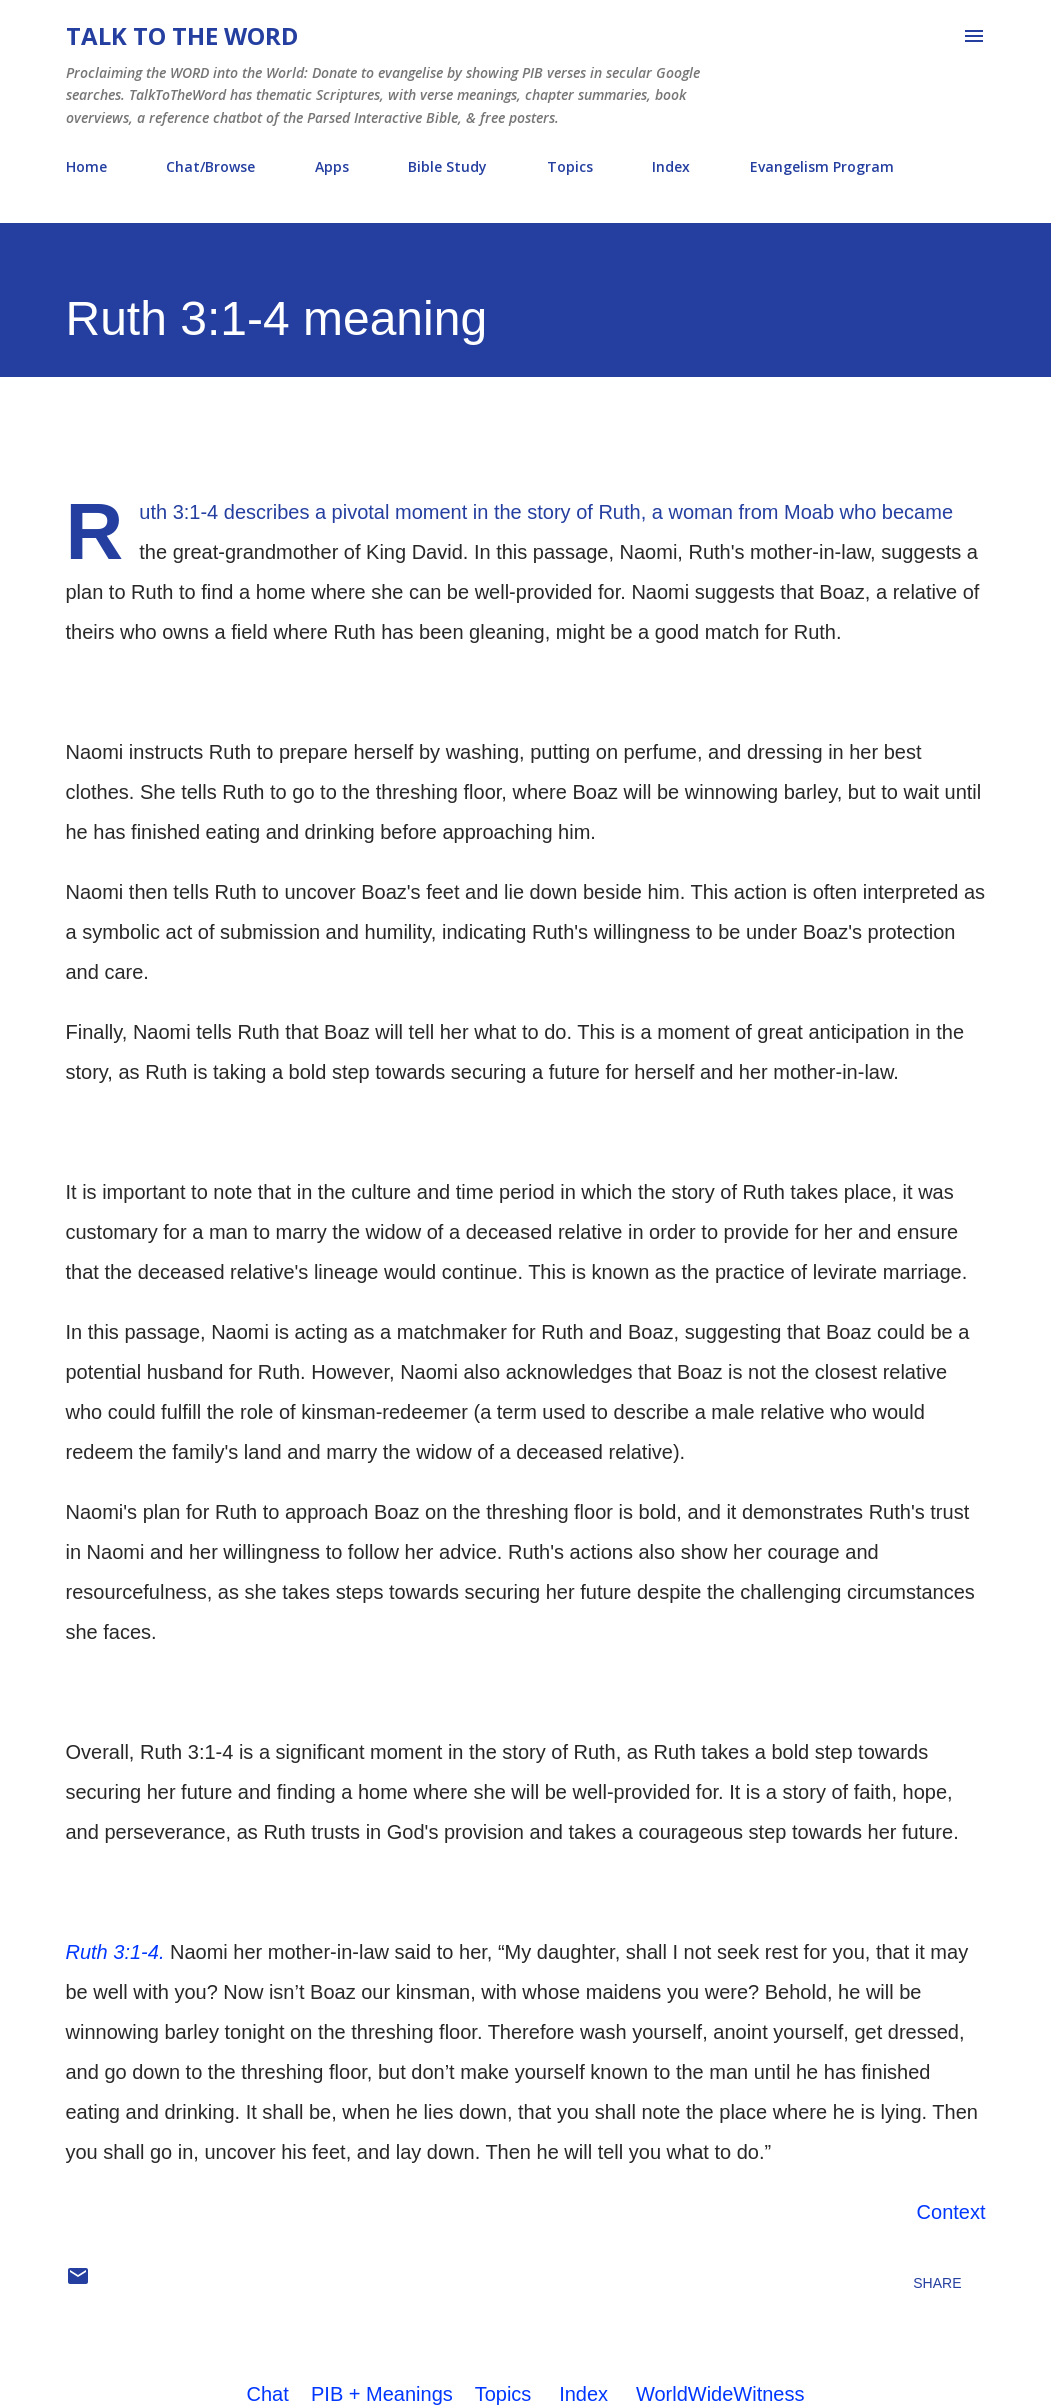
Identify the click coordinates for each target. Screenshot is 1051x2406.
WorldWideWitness (720, 2394)
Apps (332, 166)
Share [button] (937, 2283)
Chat (268, 2394)
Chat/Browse (210, 166)
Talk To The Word (182, 35)
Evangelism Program (822, 166)
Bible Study (447, 166)
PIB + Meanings (382, 2394)
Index (671, 166)
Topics (570, 166)
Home (86, 166)
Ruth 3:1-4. (115, 1952)
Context (951, 2212)
